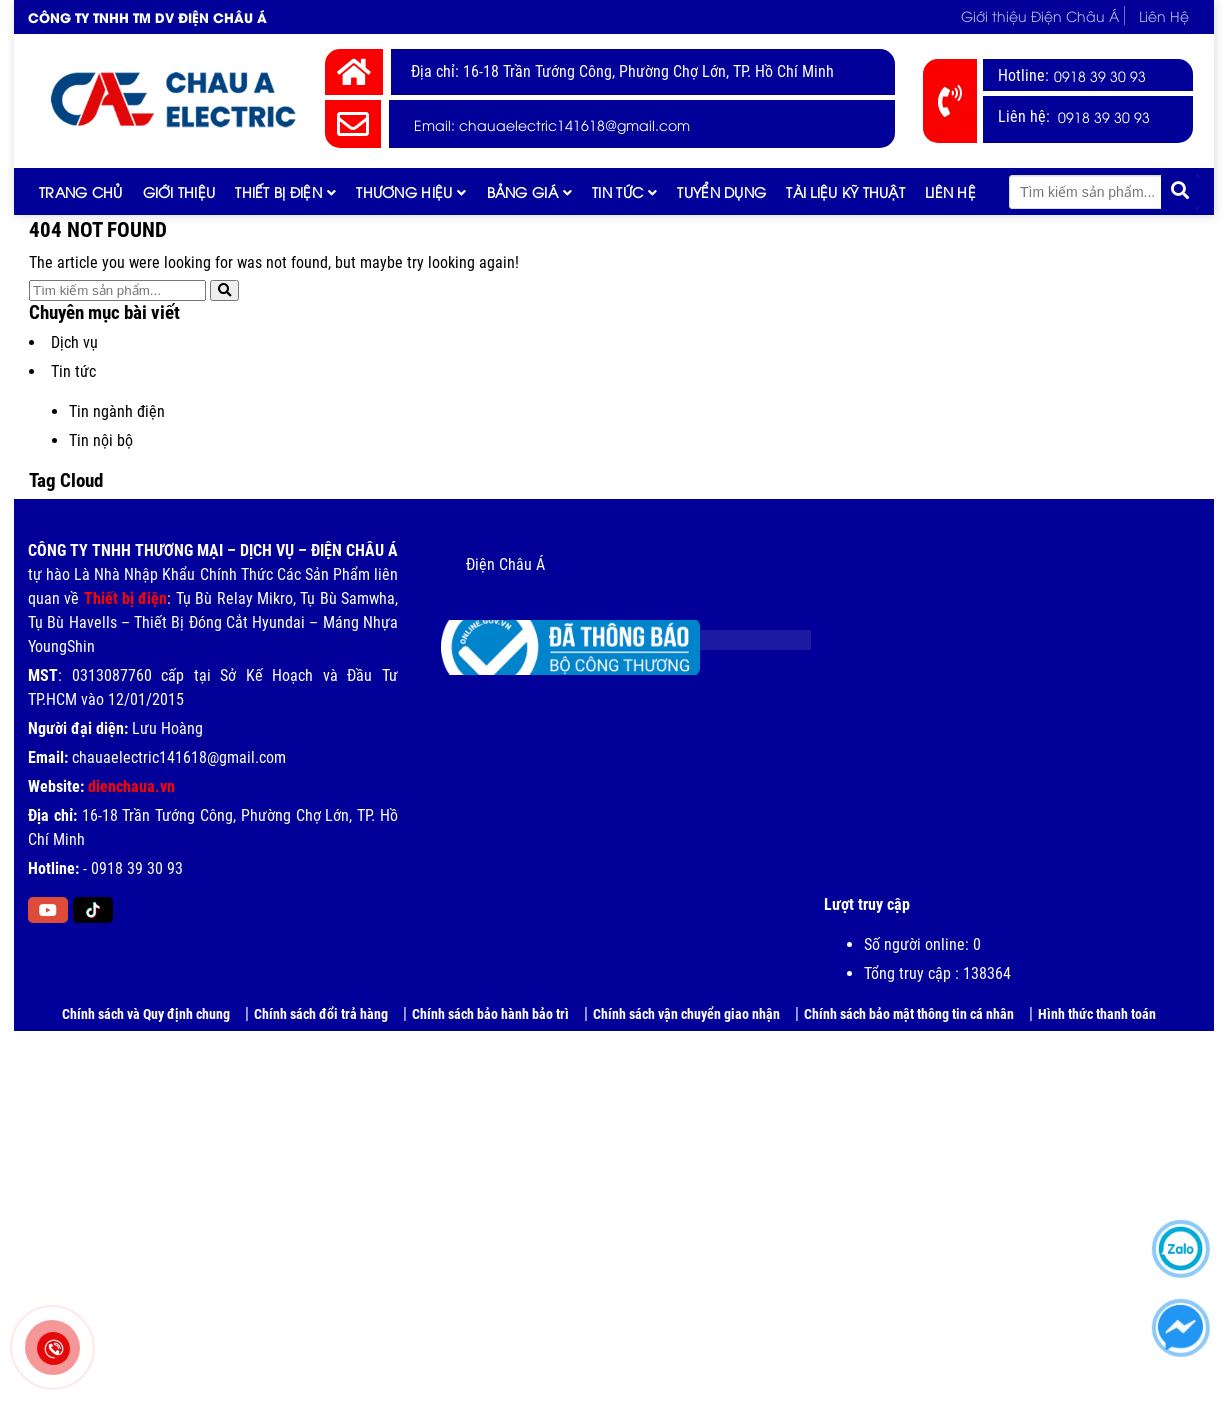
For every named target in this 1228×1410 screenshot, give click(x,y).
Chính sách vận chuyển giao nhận (686, 1014)
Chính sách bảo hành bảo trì (490, 1014)
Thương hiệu (404, 191)
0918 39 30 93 (1100, 75)
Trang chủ (81, 191)
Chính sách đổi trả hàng (321, 1014)
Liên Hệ (1164, 15)
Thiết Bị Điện (278, 191)
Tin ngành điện (117, 411)
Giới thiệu (179, 191)
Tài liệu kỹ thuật (845, 191)
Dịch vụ (74, 342)
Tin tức (617, 191)
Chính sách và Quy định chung (146, 1014)
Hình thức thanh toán (1097, 1014)
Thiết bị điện (126, 598)
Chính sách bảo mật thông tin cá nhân (909, 1014)
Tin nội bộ (101, 440)
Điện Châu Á (505, 564)
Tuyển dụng (721, 191)
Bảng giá (522, 191)
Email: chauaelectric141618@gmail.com (552, 124)
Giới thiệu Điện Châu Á (1040, 15)
